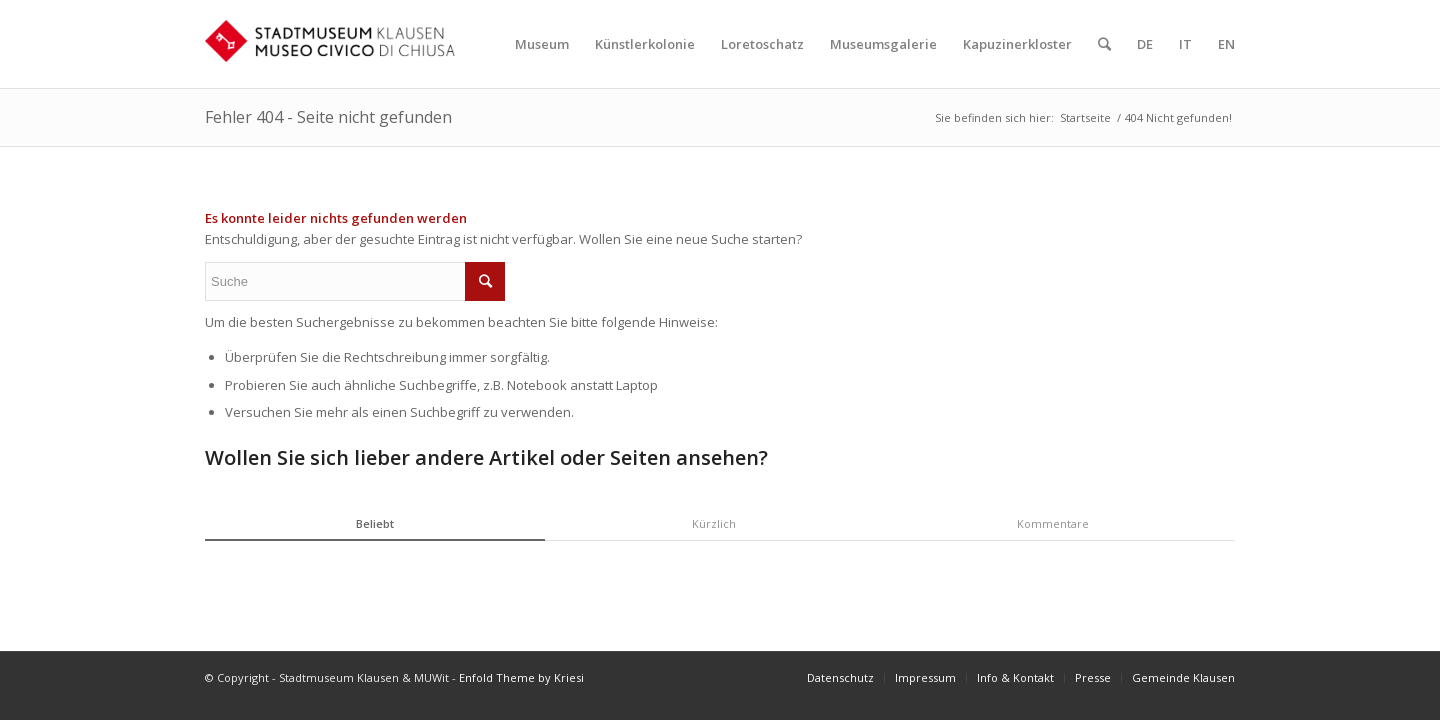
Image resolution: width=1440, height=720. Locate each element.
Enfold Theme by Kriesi (521, 677)
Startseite (1085, 117)
